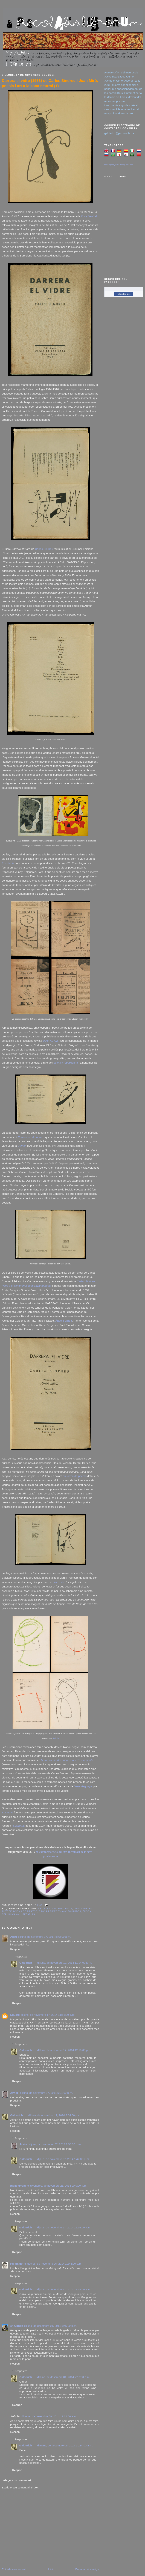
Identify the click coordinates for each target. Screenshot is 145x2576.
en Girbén (16, 2325)
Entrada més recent (14, 2569)
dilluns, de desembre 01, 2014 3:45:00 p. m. (50, 2325)
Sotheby (56, 1738)
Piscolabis (8, 863)
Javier (14, 2092)
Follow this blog (123, 294)
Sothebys (7, 1812)
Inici (50, 2569)
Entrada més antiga (87, 2569)
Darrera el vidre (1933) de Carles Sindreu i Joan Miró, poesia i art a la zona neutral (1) (50, 83)
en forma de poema (74, 1475)
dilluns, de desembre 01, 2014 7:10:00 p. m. (63, 2376)
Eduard (15, 2014)
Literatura (28, 1914)
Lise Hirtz (58, 1582)
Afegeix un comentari (17, 2480)
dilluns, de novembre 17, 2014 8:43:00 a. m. (44, 1936)
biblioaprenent (19, 2185)
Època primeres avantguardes (60, 1911)
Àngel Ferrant (63, 1320)
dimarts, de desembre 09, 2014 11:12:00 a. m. (49, 2416)
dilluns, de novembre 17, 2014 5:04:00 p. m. (46, 2092)
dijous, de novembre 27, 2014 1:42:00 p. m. (63, 2158)
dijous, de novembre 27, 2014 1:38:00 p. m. (55, 2144)
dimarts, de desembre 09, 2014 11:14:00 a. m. (65, 2445)
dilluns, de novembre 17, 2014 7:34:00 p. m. (54, 2115)
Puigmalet (16, 2263)
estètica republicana (66, 1062)
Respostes (20, 1956)
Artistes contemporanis (55, 1908)
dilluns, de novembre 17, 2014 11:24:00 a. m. (64, 1962)
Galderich (25, 1962)
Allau (13, 1936)
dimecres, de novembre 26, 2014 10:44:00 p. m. (53, 2263)
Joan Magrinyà (83, 1786)
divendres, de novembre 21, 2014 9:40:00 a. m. (58, 2185)
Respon (15, 1949)
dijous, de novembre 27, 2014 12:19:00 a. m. (64, 2289)
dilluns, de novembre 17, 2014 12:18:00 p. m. (64, 2050)
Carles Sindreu (44, 548)
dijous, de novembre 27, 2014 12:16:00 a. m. (64, 2227)
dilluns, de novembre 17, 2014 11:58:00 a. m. (48, 2014)
